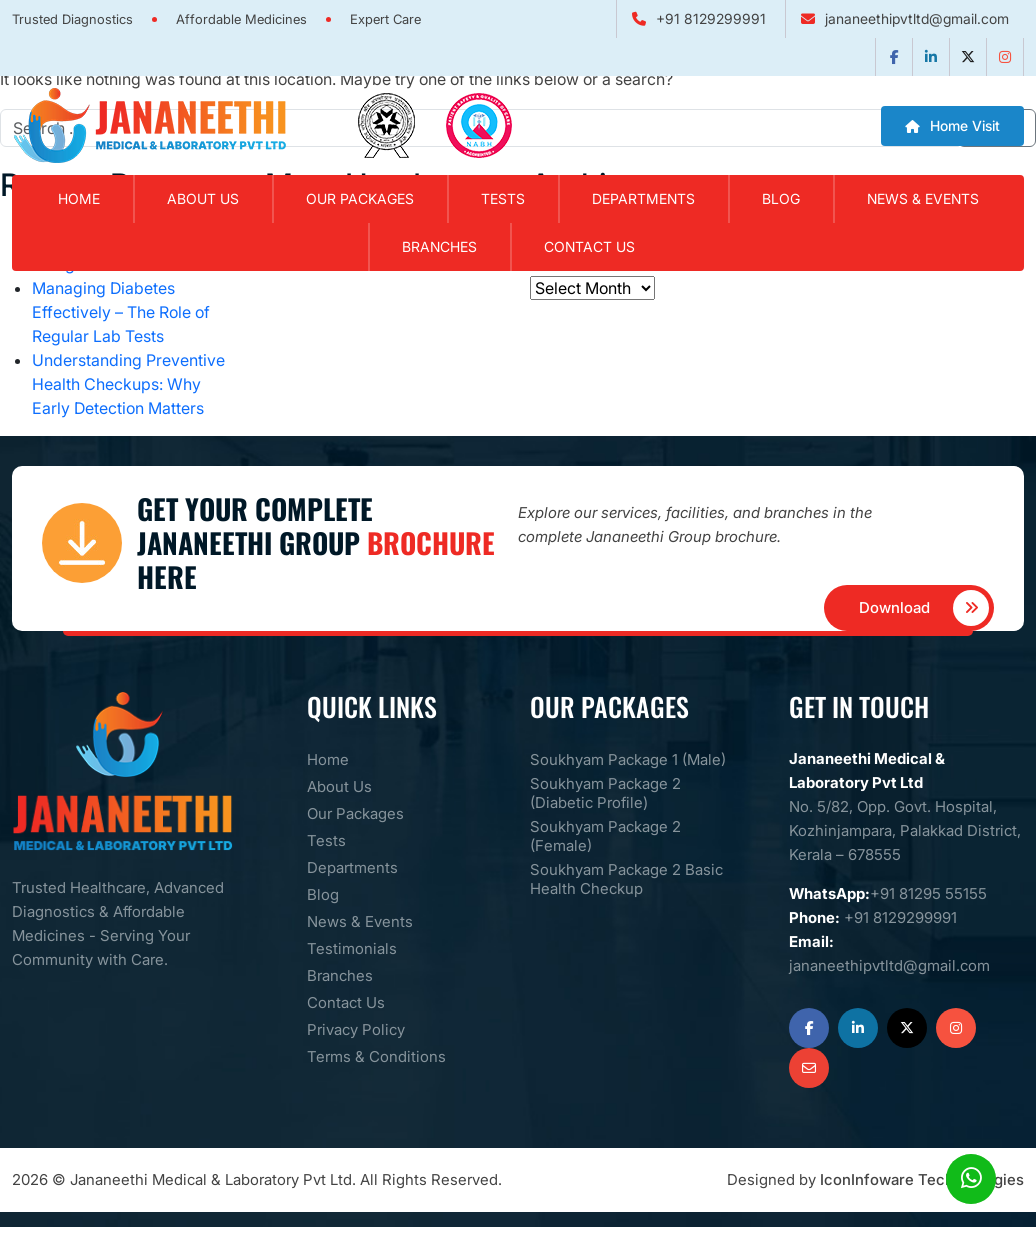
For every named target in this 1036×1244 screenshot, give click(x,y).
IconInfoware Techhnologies (922, 1179)
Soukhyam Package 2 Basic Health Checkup (626, 879)
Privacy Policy (356, 1029)
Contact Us (589, 246)
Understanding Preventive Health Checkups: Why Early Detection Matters (128, 384)
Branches (439, 246)
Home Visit (952, 125)
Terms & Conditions (376, 1056)
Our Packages (360, 198)
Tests (503, 198)
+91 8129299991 (711, 18)
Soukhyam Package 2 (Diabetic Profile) (605, 793)
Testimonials (352, 948)
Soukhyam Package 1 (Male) (628, 759)
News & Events (923, 198)
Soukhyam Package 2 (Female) (605, 836)
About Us (339, 786)
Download (924, 608)
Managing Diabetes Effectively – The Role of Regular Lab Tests (121, 312)
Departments (643, 198)
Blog (781, 198)
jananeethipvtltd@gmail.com (917, 18)
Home (79, 198)
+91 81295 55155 (928, 893)
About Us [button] (203, 198)
